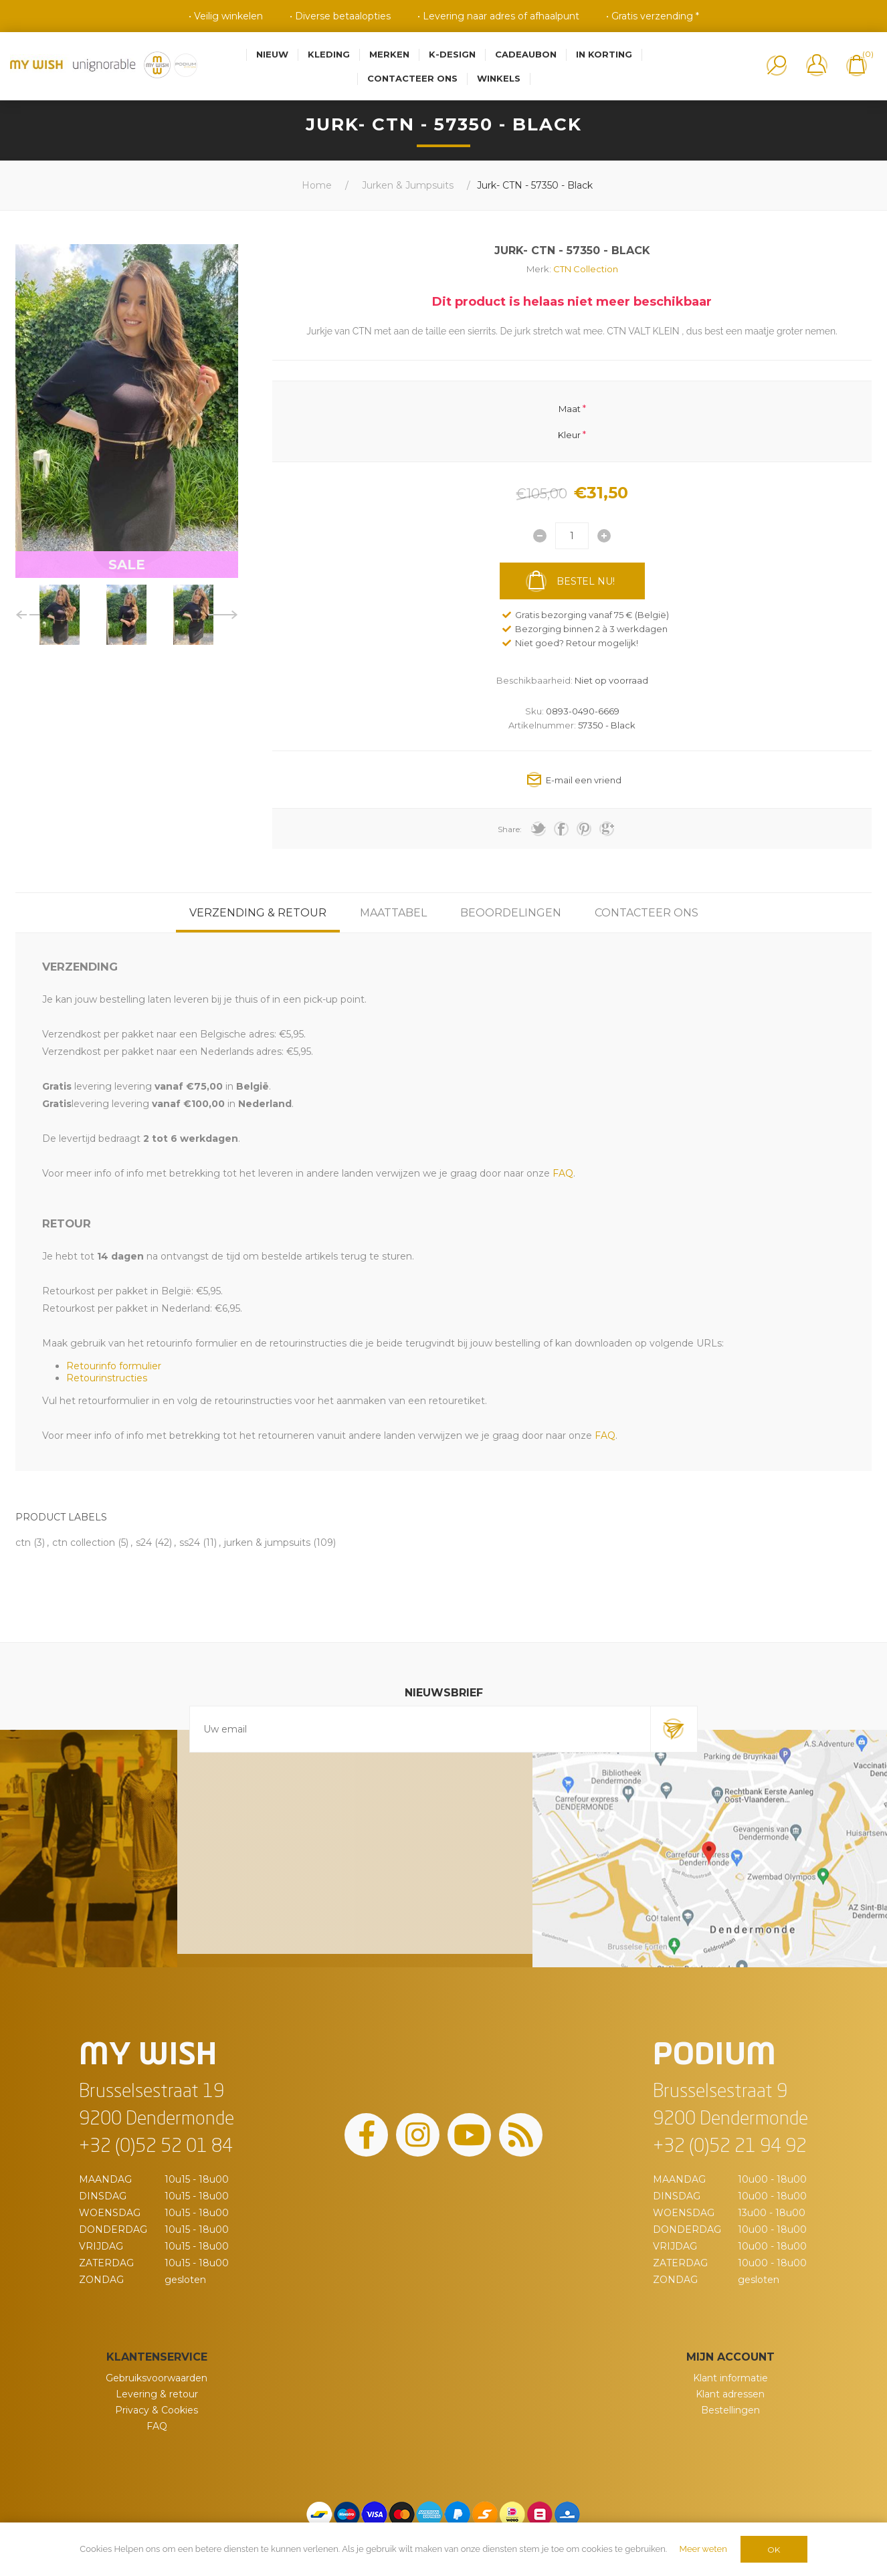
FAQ (156, 2426)
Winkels (498, 78)
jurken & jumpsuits (267, 1543)
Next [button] (223, 614)
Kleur (569, 434)
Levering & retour (157, 2394)
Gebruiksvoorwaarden (156, 2378)
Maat (570, 408)
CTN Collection (585, 269)
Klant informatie (730, 2378)
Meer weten (703, 2549)
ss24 (189, 1543)
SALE (126, 565)
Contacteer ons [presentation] (646, 912)
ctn (23, 1543)
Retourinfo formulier (113, 1366)
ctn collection (83, 1543)
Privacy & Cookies (156, 2410)
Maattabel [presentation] (393, 912)
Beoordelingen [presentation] (510, 912)
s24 (144, 1543)
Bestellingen (730, 2410)
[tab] (258, 912)
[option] (59, 614)
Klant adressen (730, 2394)
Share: (510, 829)
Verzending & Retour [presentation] (257, 912)
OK (773, 2550)
